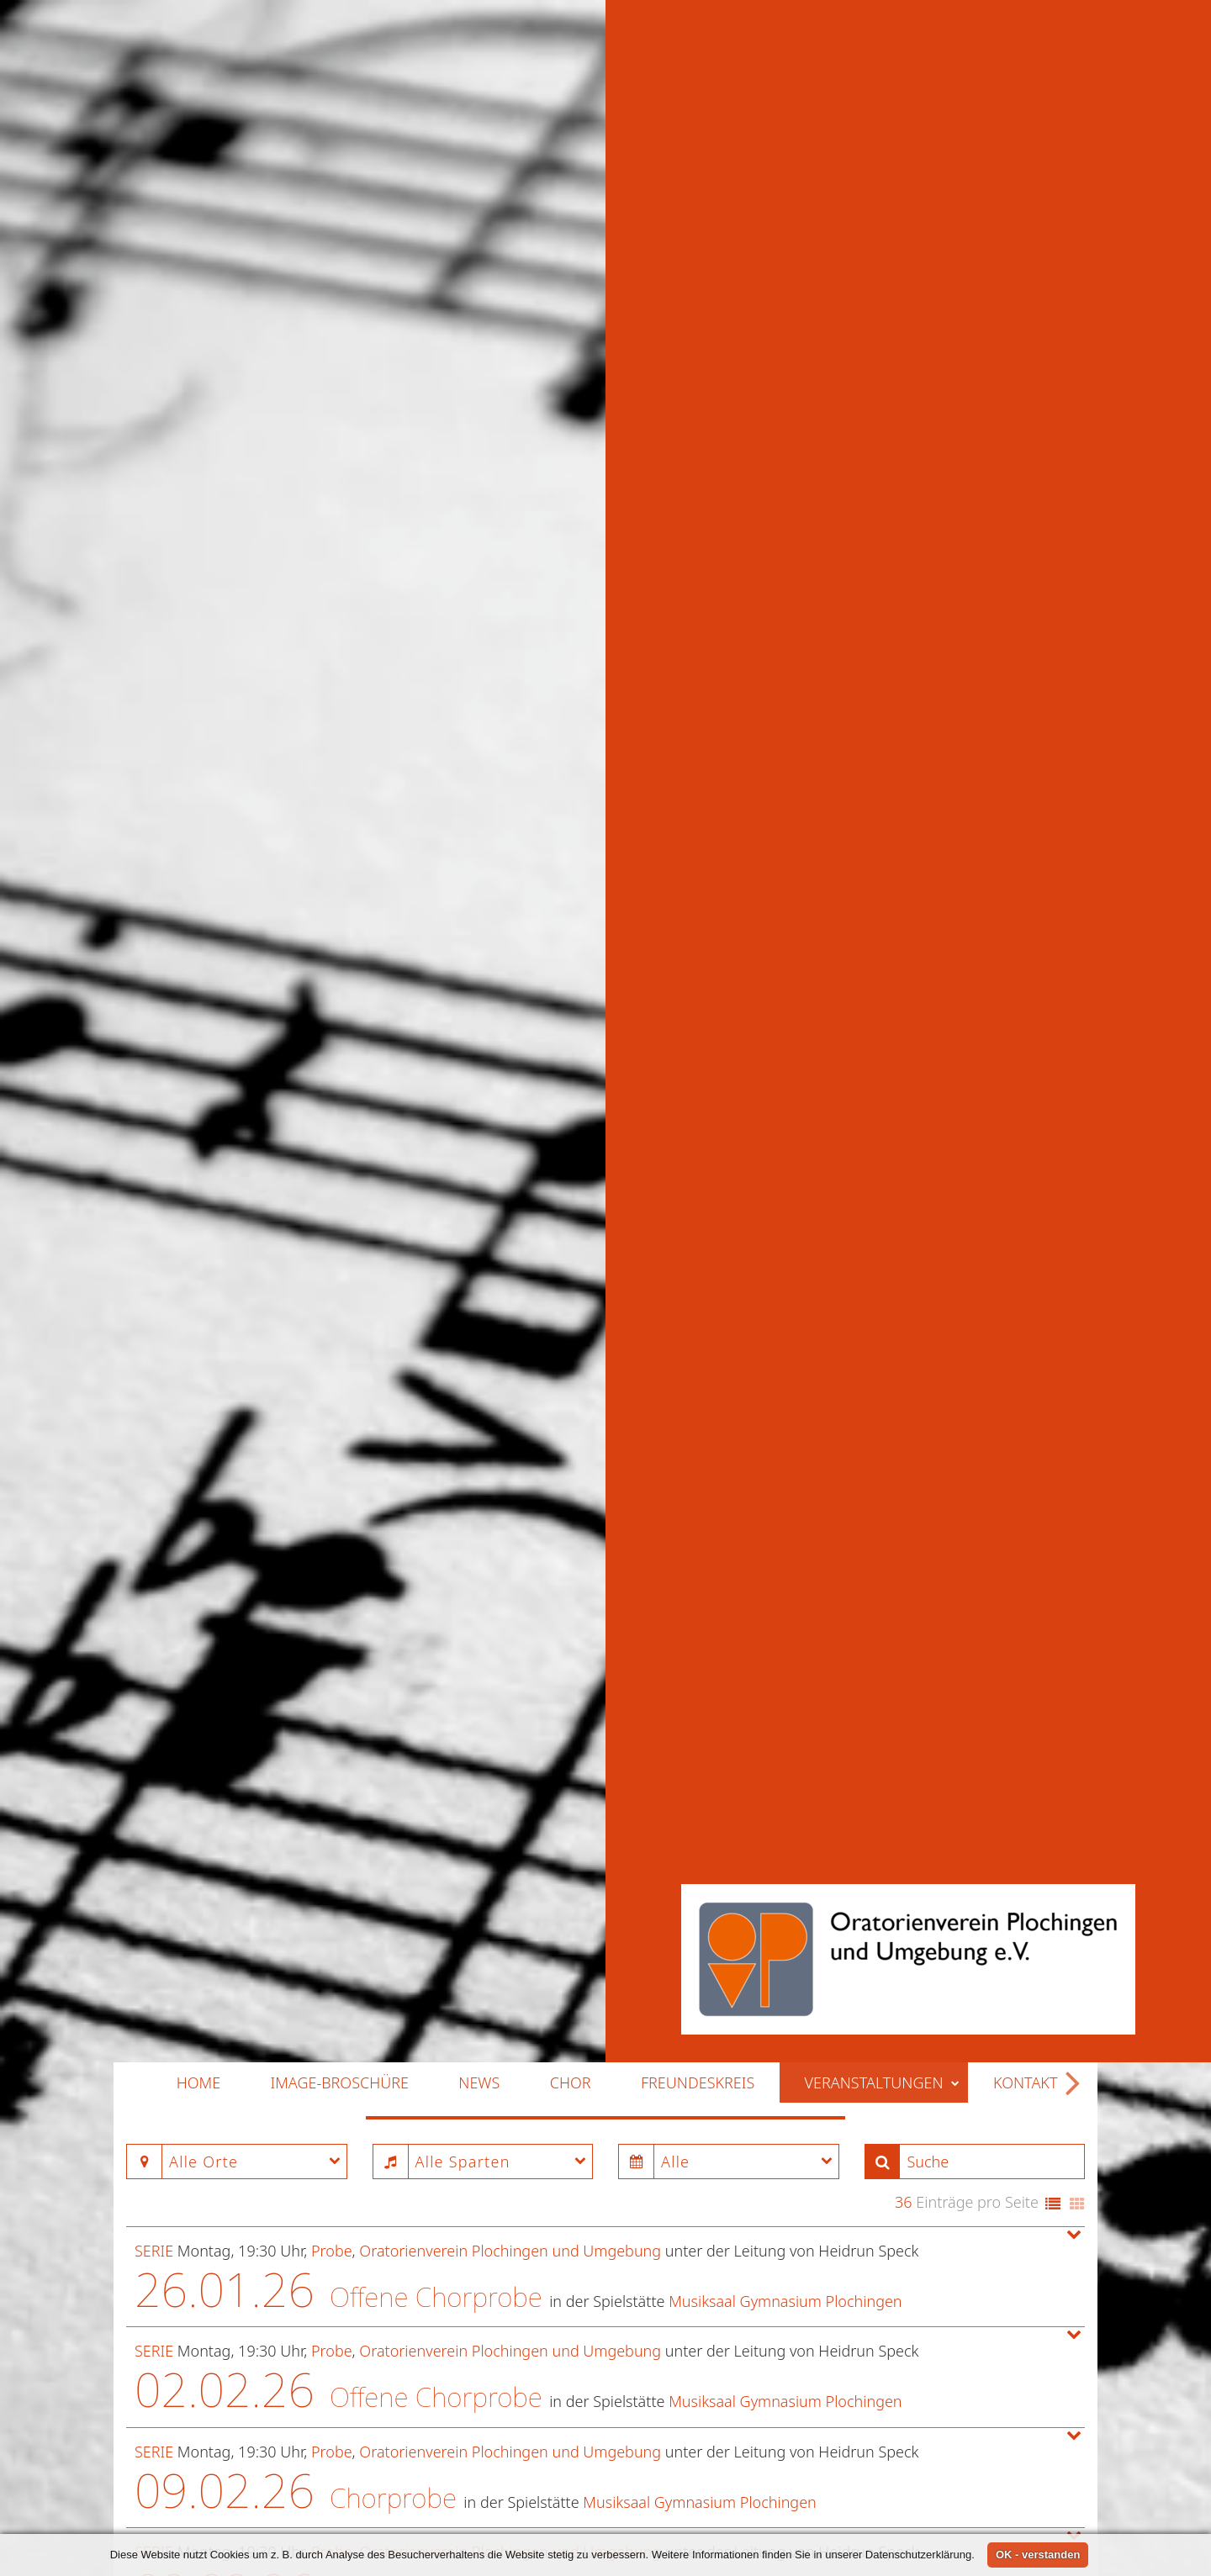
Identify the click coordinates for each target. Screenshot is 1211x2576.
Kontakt (1025, 1369)
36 (903, 1488)
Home (198, 1369)
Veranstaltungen (882, 1369)
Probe (331, 1537)
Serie (154, 1537)
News (479, 1369)
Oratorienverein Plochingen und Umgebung (510, 1537)
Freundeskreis (697, 1369)
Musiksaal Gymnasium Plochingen (785, 1586)
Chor (570, 1369)
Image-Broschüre (340, 1369)
